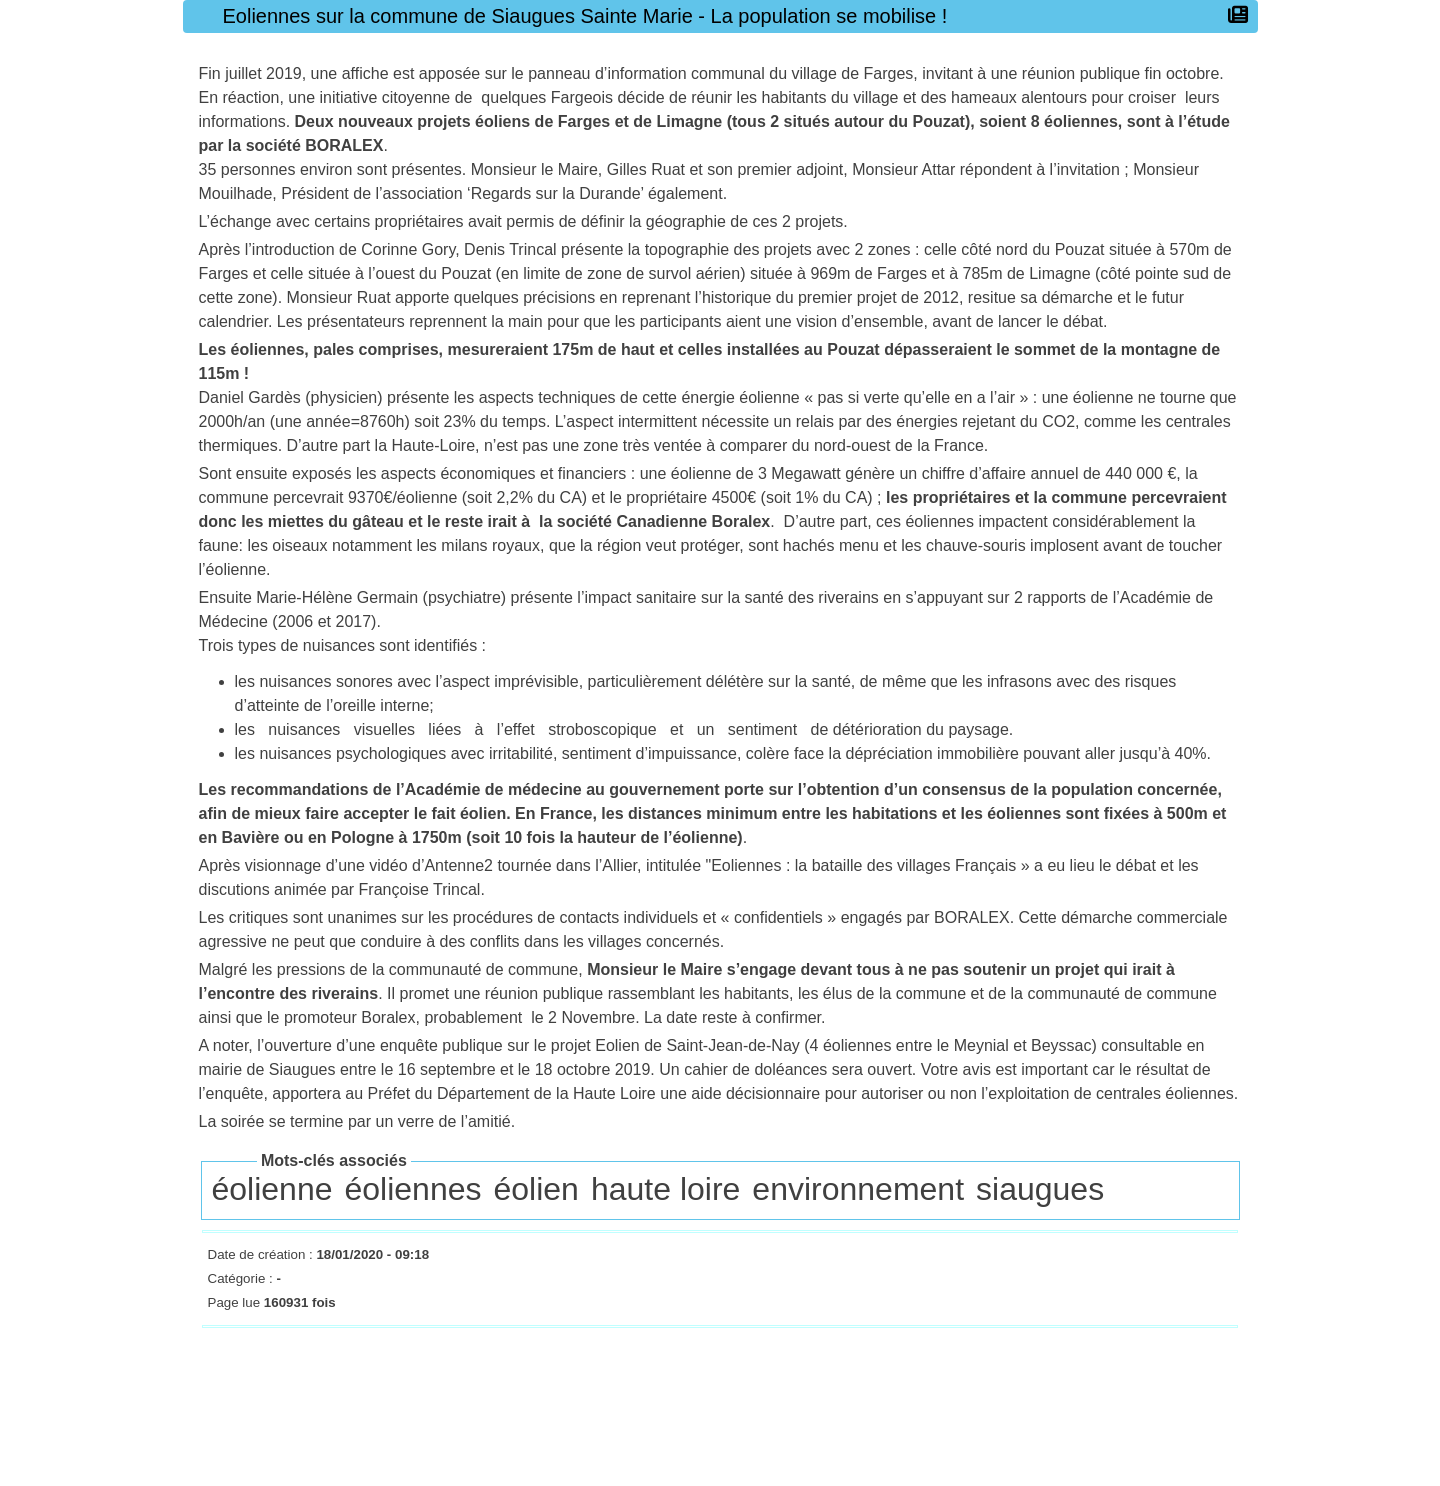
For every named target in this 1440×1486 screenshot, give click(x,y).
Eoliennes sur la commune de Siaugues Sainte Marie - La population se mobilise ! (590, 16)
